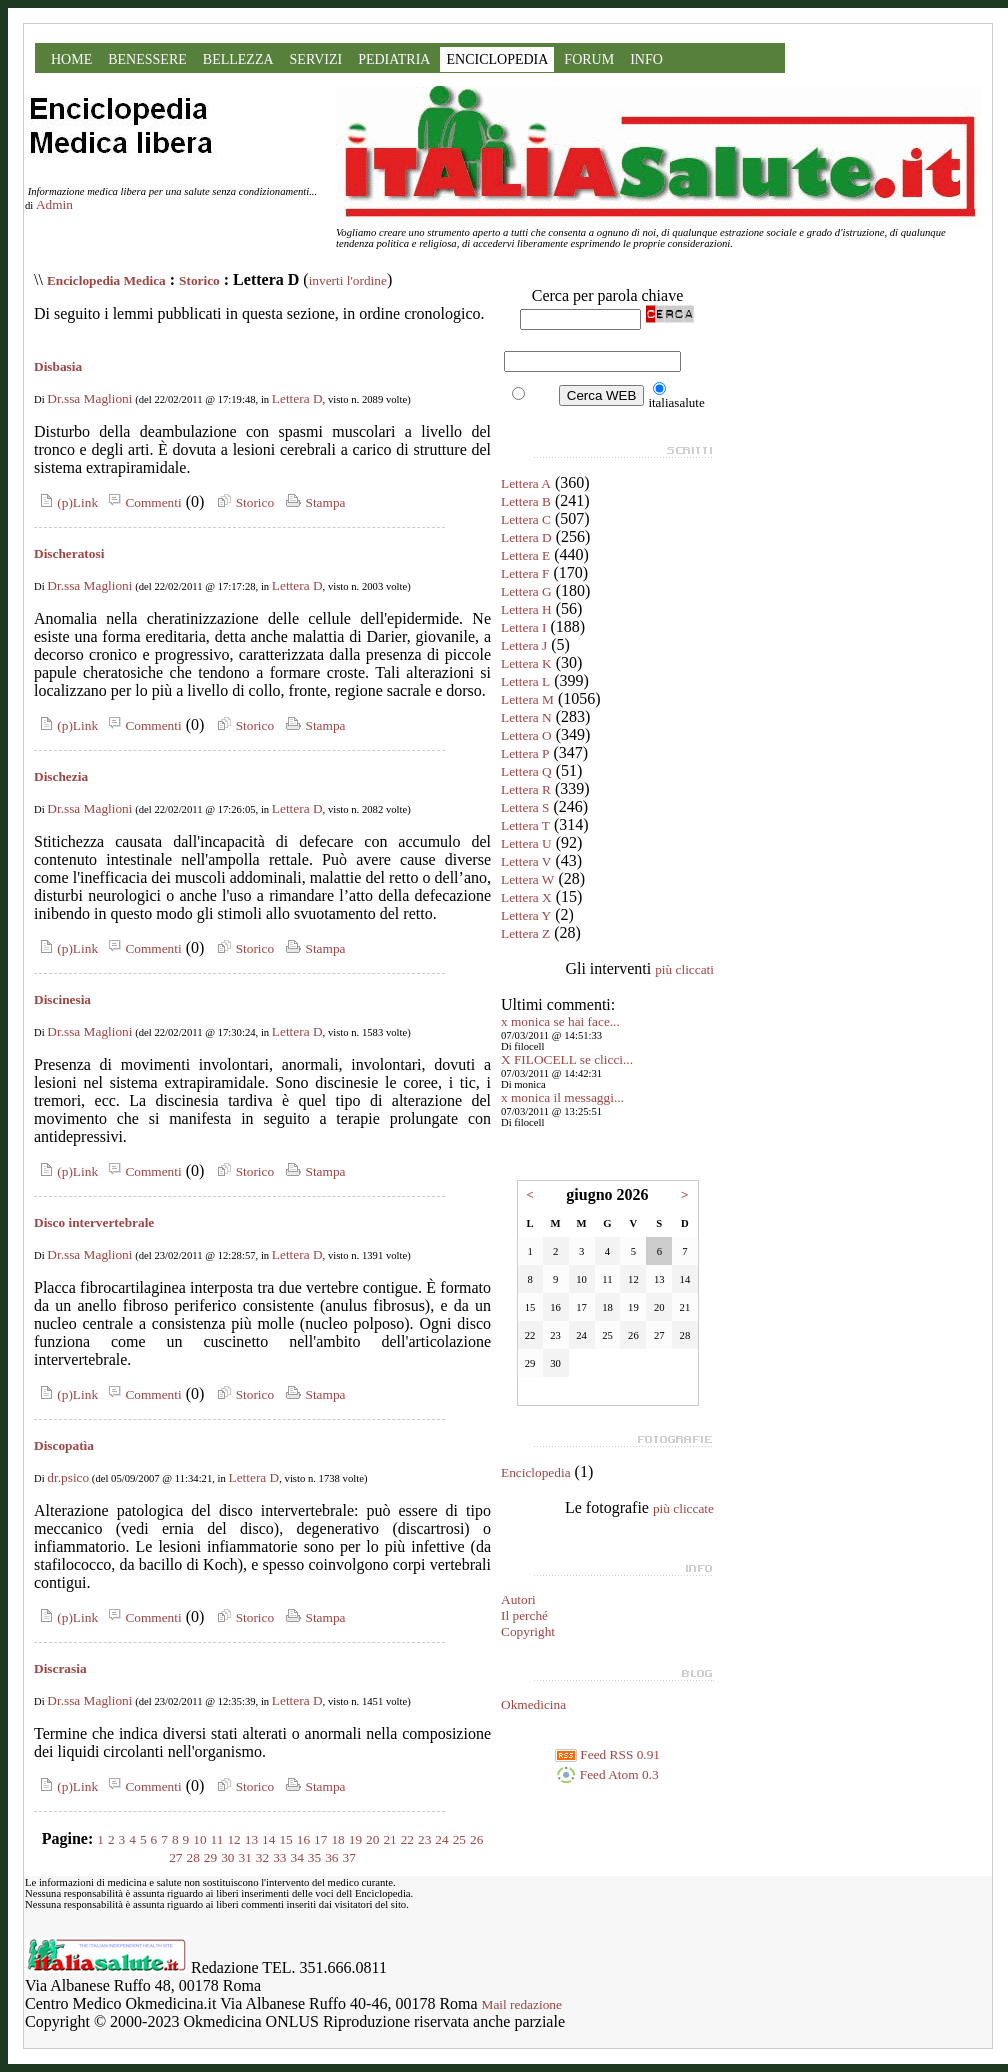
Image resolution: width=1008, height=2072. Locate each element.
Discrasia (60, 1668)
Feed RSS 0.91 (607, 1754)
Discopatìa (64, 1445)
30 (227, 1857)
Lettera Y (526, 915)
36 (331, 1857)
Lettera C (526, 519)
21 (389, 1839)
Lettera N (526, 717)
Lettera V (526, 861)
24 (441, 1839)
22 (407, 1839)
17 (320, 1839)
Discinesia (62, 999)
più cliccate (683, 1508)
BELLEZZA (238, 59)
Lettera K (526, 663)
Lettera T (525, 825)
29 (210, 1857)
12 (233, 1839)
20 (372, 1839)
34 (296, 1857)
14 (268, 1839)
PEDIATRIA (394, 59)
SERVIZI (316, 59)
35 (314, 1857)
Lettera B (526, 501)
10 (199, 1839)
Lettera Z (525, 933)
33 (279, 1857)
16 (303, 1839)
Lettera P (525, 753)
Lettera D (297, 398)
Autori (518, 1599)
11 (217, 1839)
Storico (199, 280)
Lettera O (526, 735)
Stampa (313, 502)
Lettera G (526, 591)
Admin (54, 204)
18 (337, 1839)
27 (175, 1857)
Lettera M (527, 699)
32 (262, 1857)
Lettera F (525, 573)
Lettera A (526, 483)
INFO (646, 59)
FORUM (589, 59)
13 (251, 1839)
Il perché (524, 1615)
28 (193, 1857)
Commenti (142, 502)
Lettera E (525, 555)
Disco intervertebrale (94, 1222)
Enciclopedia (536, 1472)
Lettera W (527, 879)
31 (245, 1857)
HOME (71, 59)
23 (424, 1839)
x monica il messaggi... (562, 1097)
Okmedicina (533, 1704)
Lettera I (524, 627)
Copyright (528, 1631)
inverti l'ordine (348, 280)
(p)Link (66, 502)
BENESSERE (147, 59)
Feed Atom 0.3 (607, 1774)
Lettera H (526, 609)
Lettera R (526, 789)
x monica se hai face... (560, 1021)
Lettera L (525, 681)
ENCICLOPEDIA (497, 59)
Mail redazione (522, 2004)
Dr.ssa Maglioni (89, 398)
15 (285, 1839)
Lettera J (524, 645)
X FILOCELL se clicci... (567, 1059)
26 (476, 1839)
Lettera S (525, 807)
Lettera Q (526, 771)
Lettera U (526, 843)
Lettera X (526, 897)
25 (459, 1839)
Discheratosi (69, 553)
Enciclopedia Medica (106, 280)
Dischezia (61, 776)
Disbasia (58, 366)
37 (348, 1857)
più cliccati (684, 969)
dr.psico (68, 1477)
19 (355, 1839)
